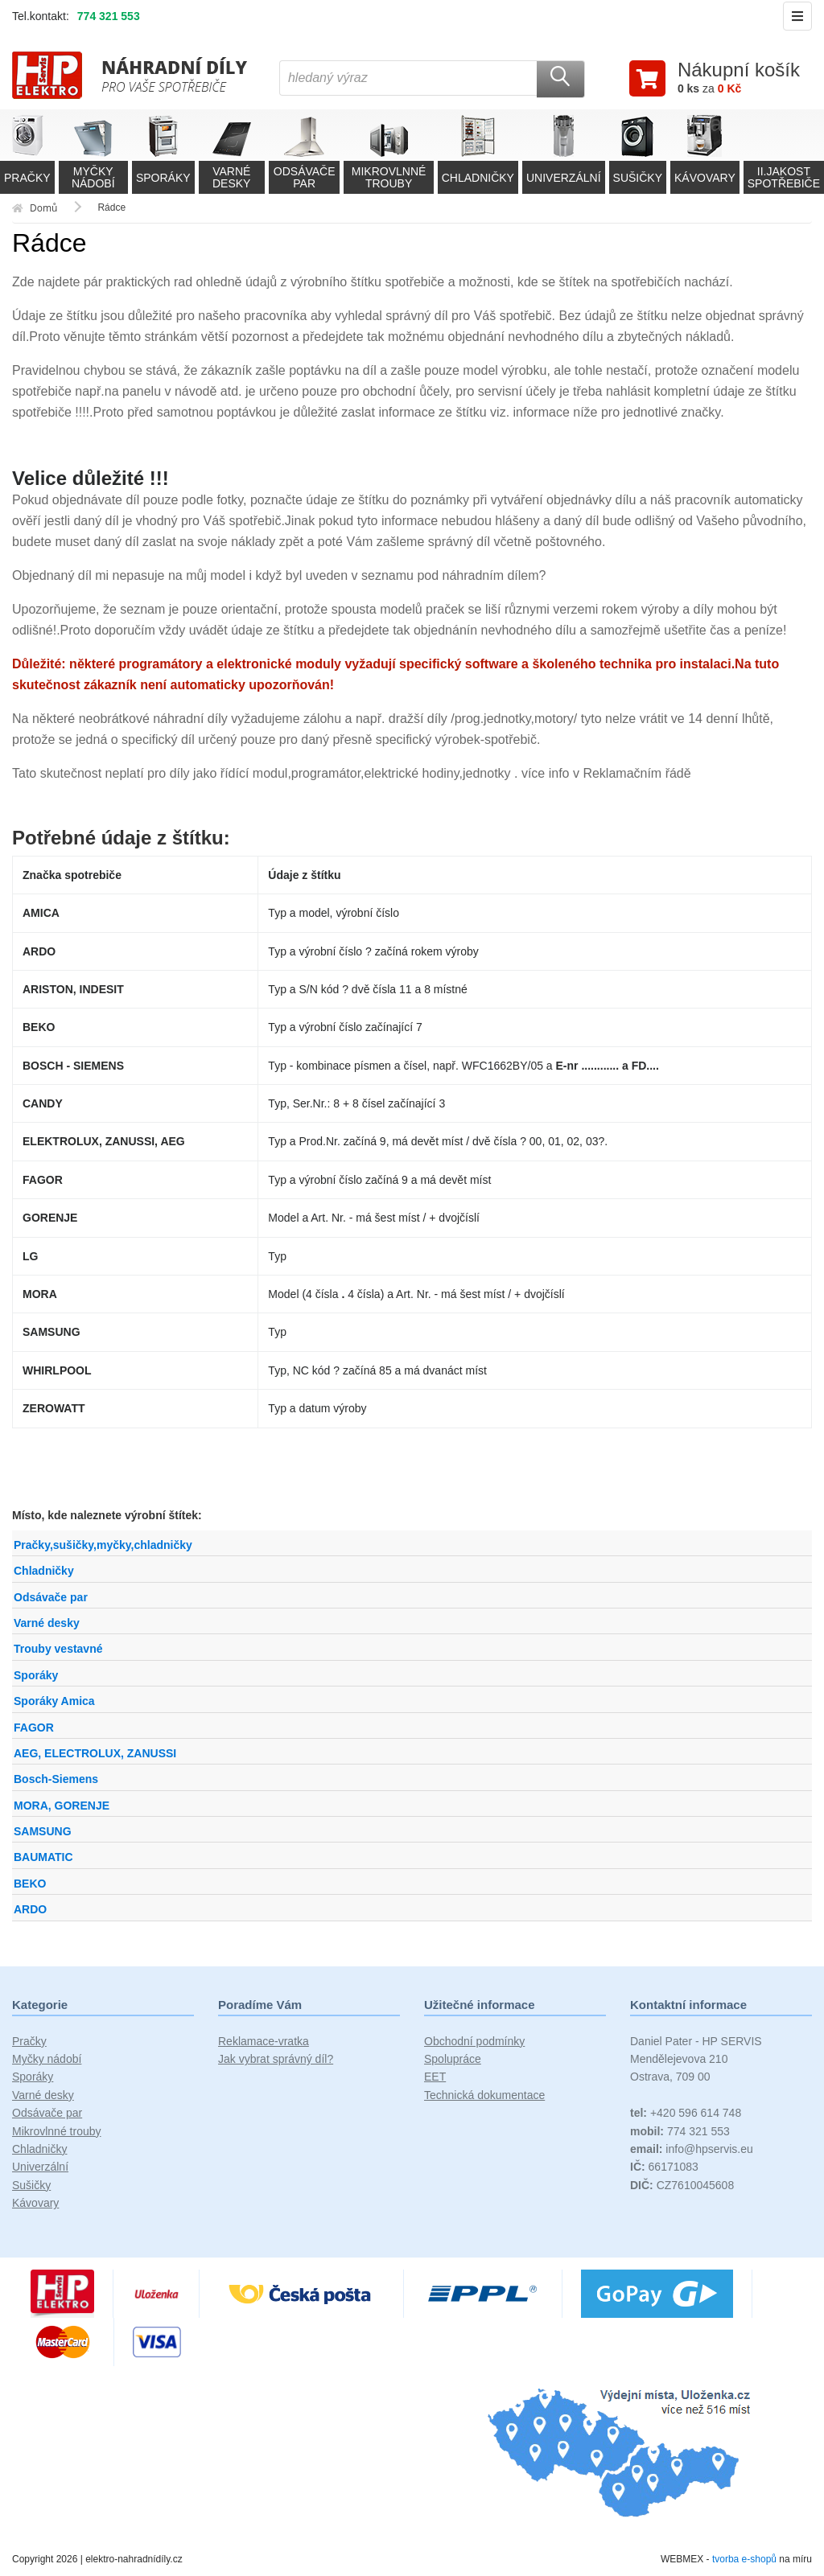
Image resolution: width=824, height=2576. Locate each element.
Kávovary (35, 2202)
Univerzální (40, 2166)
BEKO (30, 1883)
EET (435, 2076)
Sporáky (36, 1675)
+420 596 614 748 (685, 2112)
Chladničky (44, 1570)
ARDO (30, 1909)
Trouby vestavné (58, 1648)
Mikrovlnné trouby (56, 2131)
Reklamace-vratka (263, 2041)
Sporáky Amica (54, 1701)
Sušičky (31, 2185)
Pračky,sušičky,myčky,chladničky (103, 1545)
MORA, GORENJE (61, 1805)
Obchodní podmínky (474, 2041)
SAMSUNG (43, 1831)
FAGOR (34, 1727)
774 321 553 (108, 16)
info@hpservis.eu (691, 2149)
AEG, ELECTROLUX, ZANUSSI (95, 1753)
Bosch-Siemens (56, 1779)
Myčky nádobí (46, 2058)
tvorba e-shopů (744, 2559)
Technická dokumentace (484, 2095)
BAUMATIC (43, 1857)
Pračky (29, 2041)
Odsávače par (51, 1597)
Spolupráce (452, 2058)
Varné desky (47, 1623)
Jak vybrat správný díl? (275, 2058)
